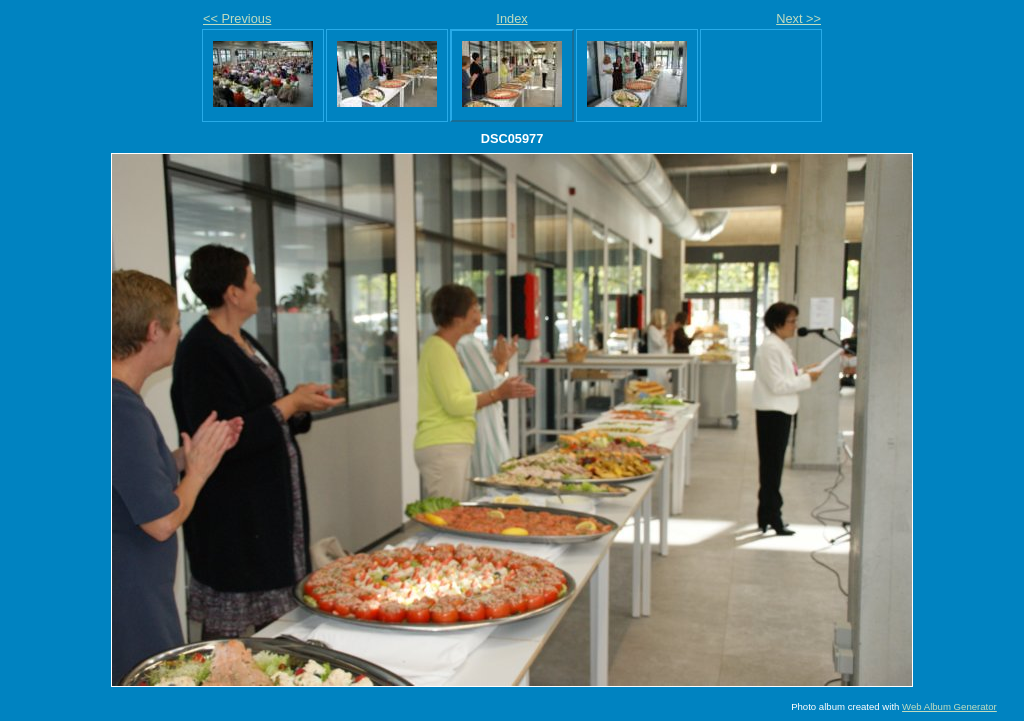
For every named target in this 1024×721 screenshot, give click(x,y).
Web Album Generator (949, 706)
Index (511, 18)
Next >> (798, 18)
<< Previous (237, 18)
